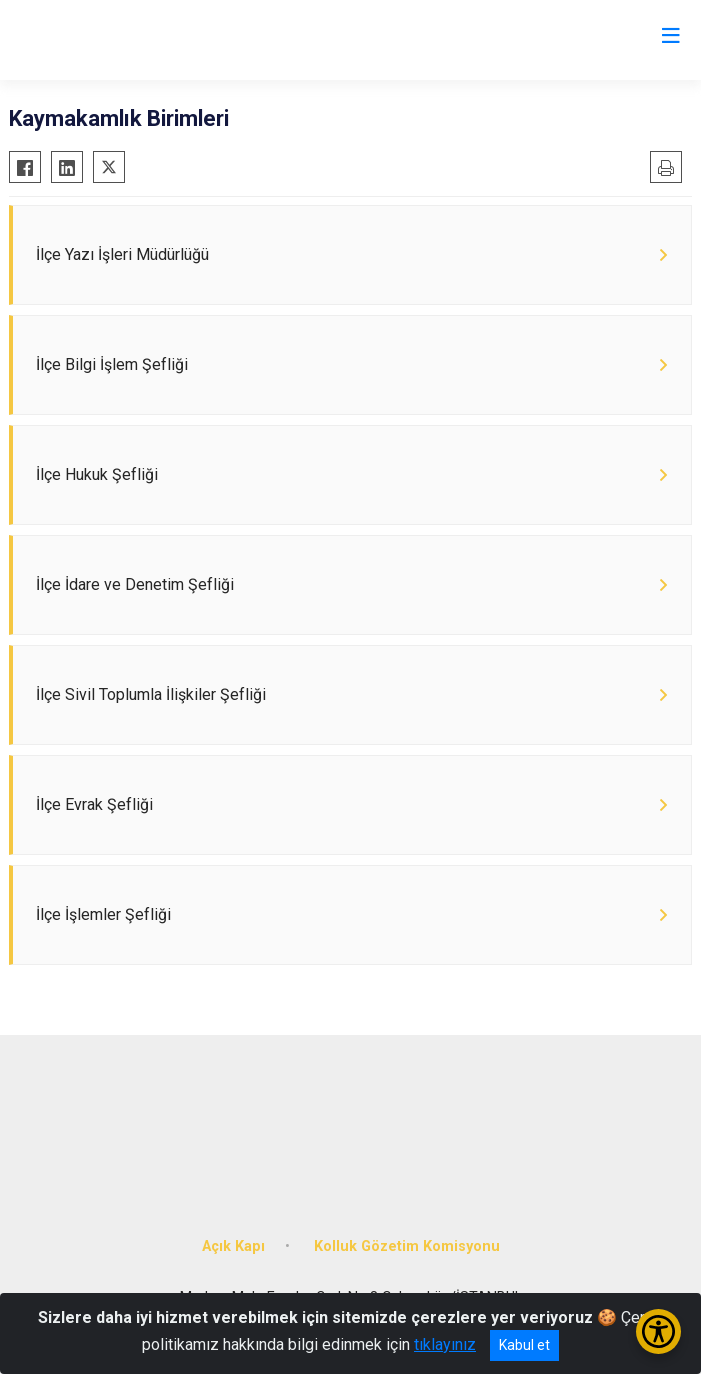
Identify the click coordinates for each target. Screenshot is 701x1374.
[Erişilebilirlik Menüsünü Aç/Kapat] (658, 1331)
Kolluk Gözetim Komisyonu (407, 1246)
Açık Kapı (233, 1246)
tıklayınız (445, 1344)
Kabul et (524, 1345)
